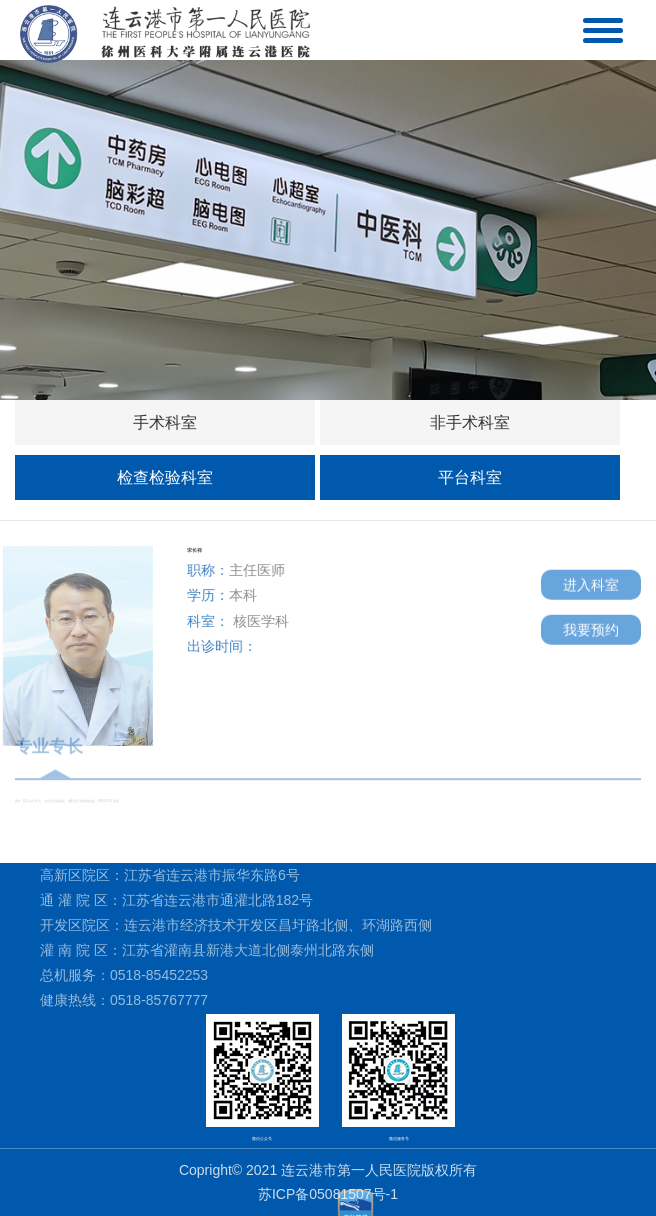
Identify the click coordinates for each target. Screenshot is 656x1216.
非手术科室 (470, 422)
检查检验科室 (165, 477)
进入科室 (591, 581)
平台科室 (470, 477)
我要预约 (591, 626)
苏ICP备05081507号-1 (328, 1194)
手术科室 (165, 422)
